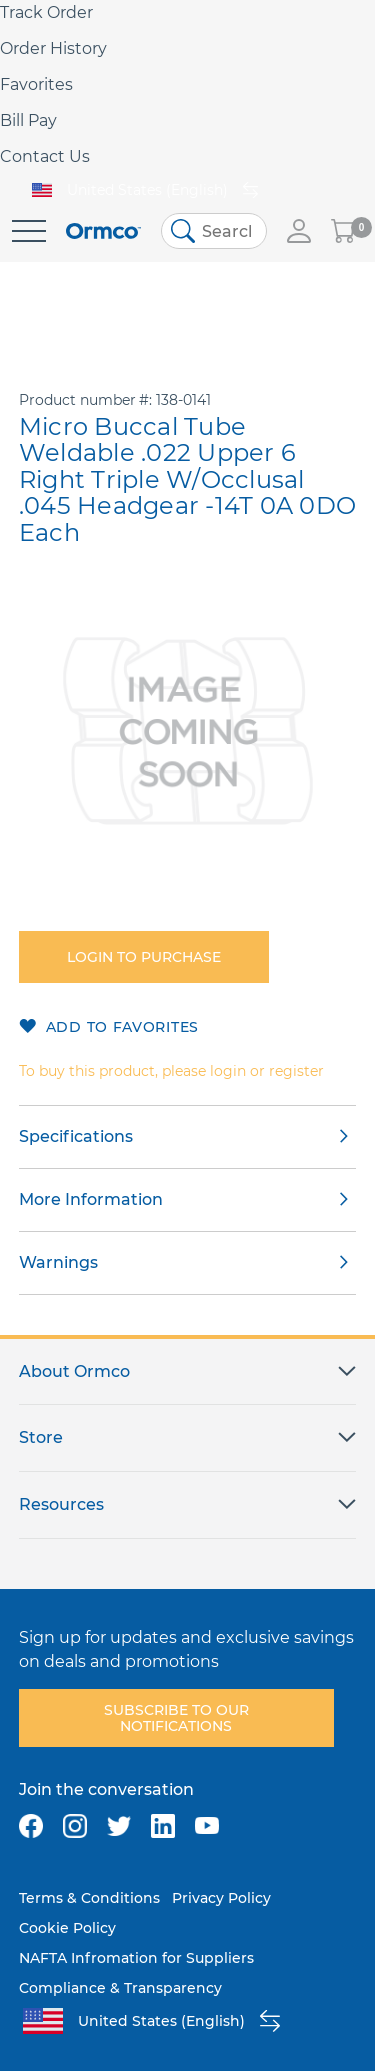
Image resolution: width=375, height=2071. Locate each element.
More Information (91, 1199)
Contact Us (45, 156)
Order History (53, 48)
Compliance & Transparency (120, 1988)
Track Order (46, 12)
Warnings (58, 1262)
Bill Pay (28, 120)
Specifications (76, 1136)
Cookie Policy (67, 1928)
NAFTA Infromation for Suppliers (136, 1958)
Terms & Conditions (89, 1898)
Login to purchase (144, 957)
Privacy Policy (221, 1898)
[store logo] (103, 231)
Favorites (36, 84)
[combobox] (214, 231)
